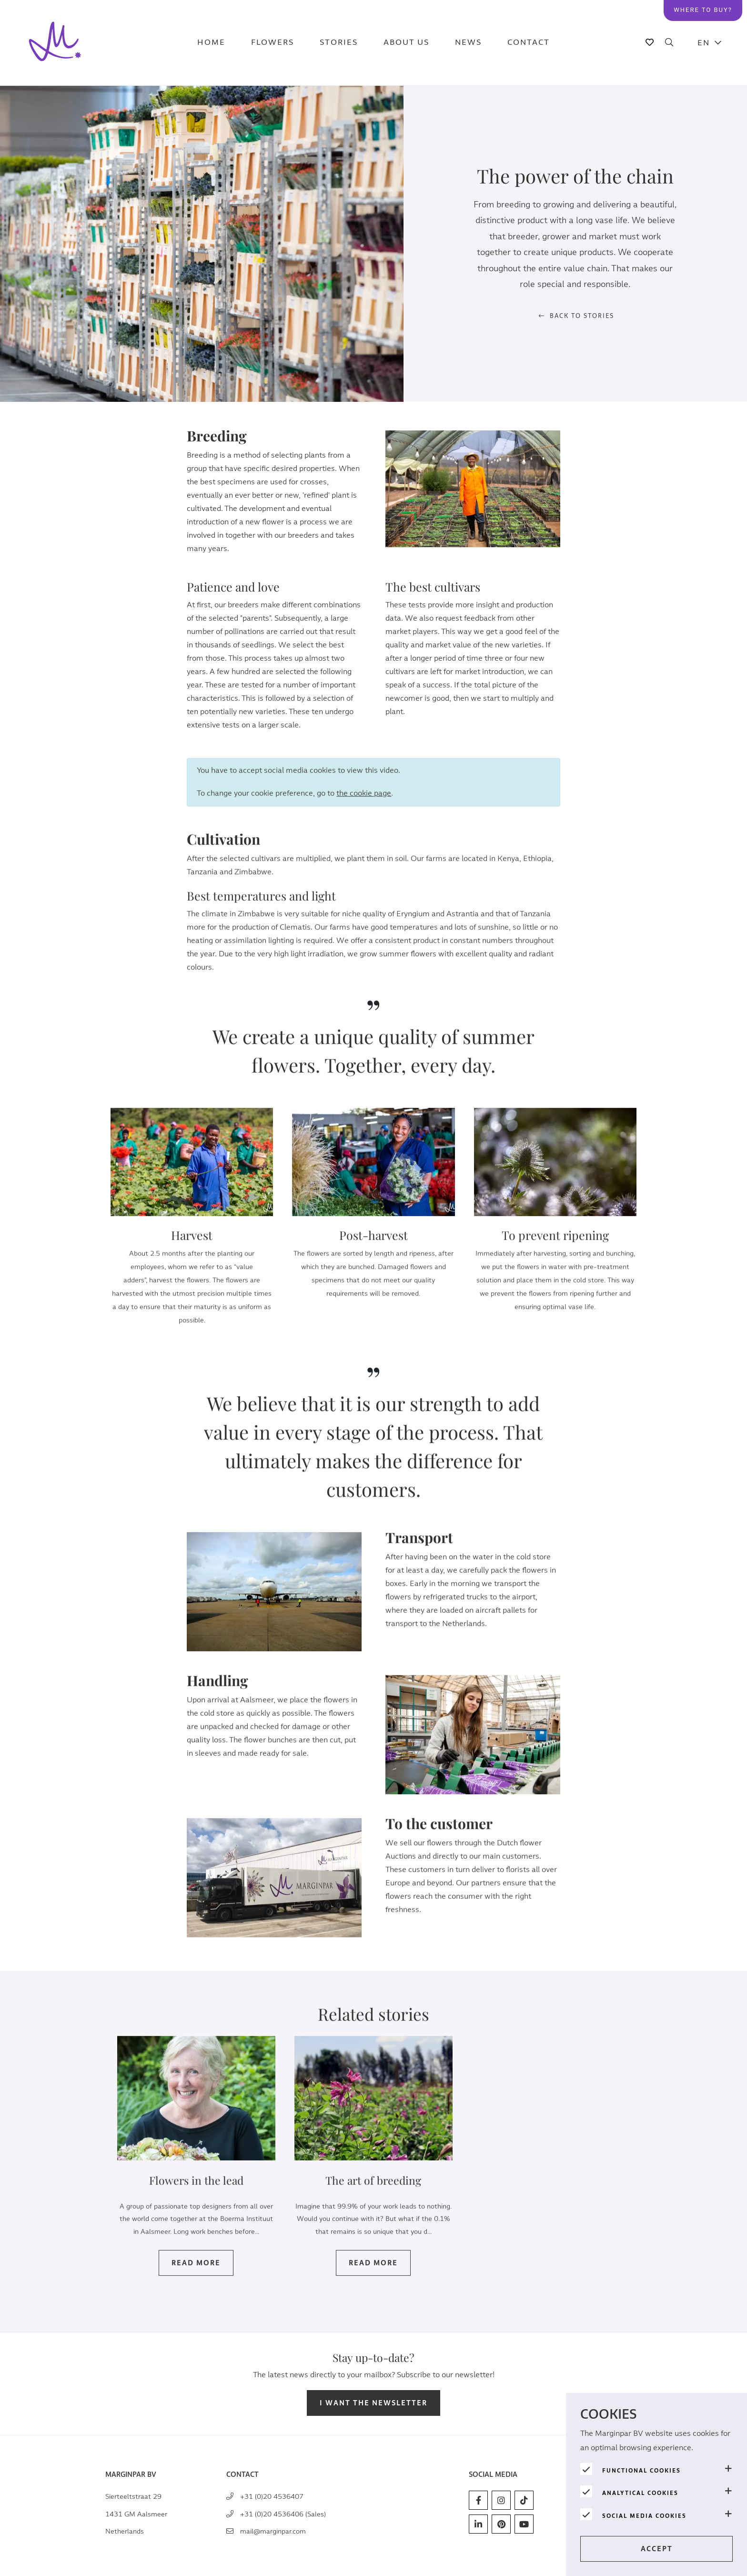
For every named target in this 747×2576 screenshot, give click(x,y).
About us (406, 43)
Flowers (272, 43)
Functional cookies (641, 2471)
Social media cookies (644, 2516)
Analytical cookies (640, 2493)
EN (703, 43)
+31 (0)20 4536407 (271, 2496)
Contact (528, 43)
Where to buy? (703, 9)
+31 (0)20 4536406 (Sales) (283, 2514)
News (468, 43)
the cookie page (363, 811)
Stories (339, 43)
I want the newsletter (373, 2403)
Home (211, 43)
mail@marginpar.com (273, 2531)
